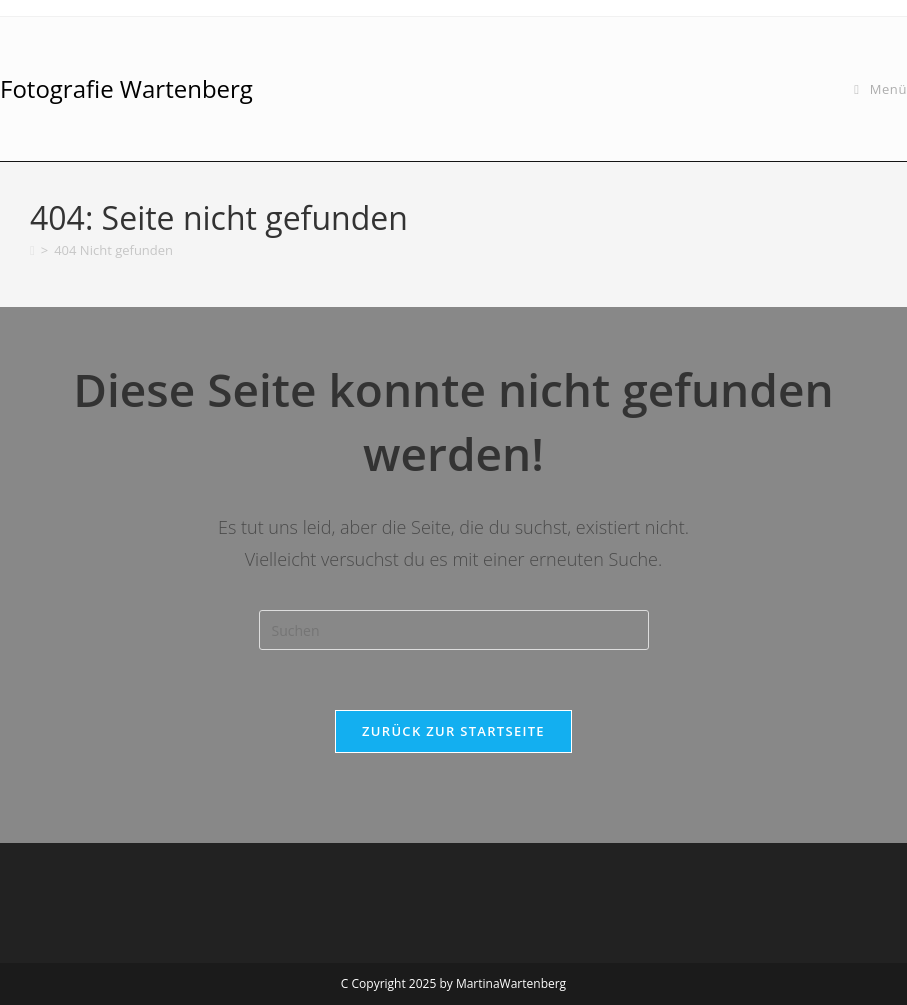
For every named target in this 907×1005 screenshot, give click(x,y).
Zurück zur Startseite (453, 731)
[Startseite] (32, 250)
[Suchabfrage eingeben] (454, 630)
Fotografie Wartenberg (126, 88)
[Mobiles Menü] (880, 89)
